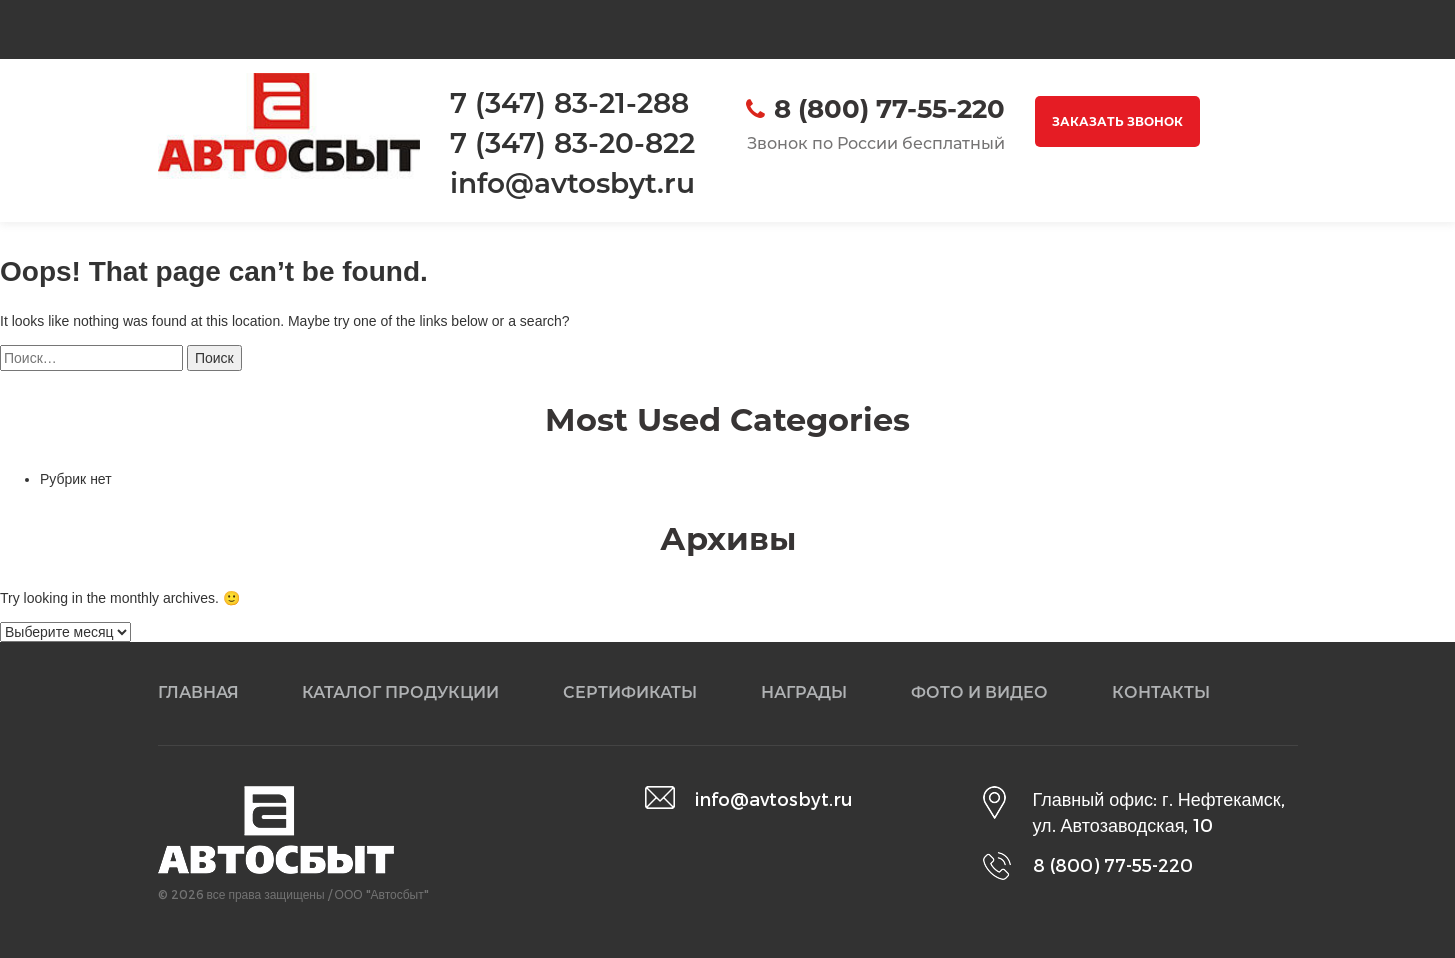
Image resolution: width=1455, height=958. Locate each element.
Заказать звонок (1117, 121)
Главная (198, 692)
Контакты (1161, 692)
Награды (804, 692)
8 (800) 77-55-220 (889, 109)
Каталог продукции (400, 692)
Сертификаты (630, 692)
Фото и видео (979, 692)
